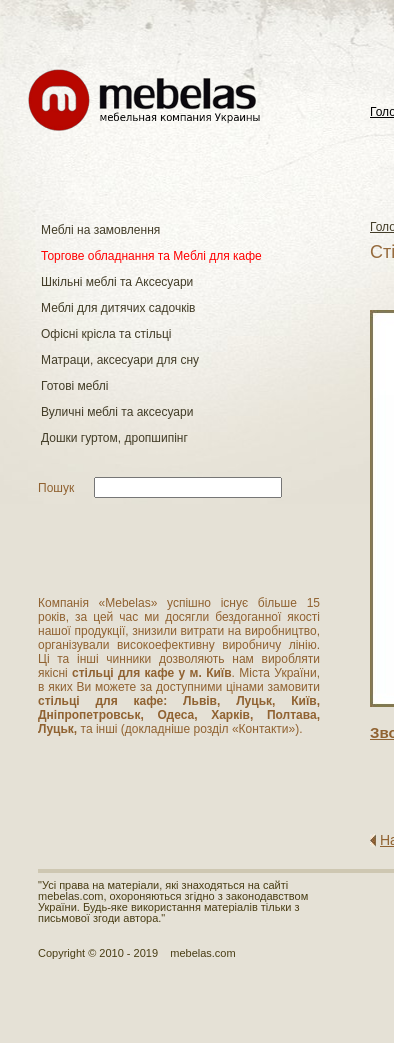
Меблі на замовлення (100, 230)
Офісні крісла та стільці (106, 334)
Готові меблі (74, 386)
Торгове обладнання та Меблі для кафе (151, 256)
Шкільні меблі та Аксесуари (117, 282)
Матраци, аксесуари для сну (120, 360)
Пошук (56, 488)
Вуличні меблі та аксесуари (117, 412)
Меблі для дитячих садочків (118, 308)
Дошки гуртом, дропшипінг (114, 438)
